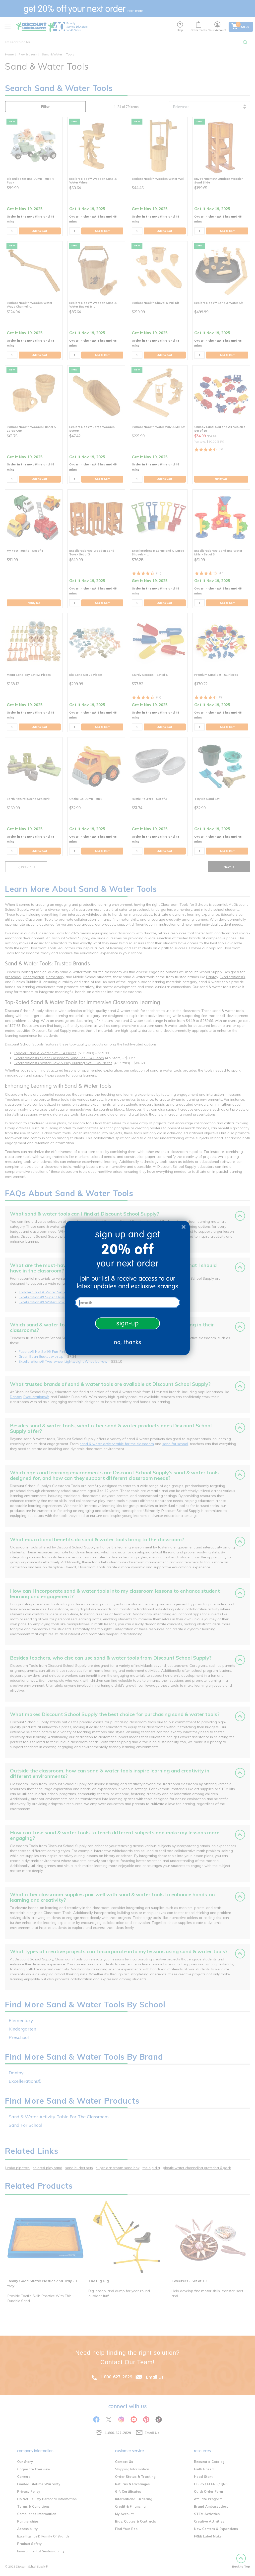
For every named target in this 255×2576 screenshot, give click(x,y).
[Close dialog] (183, 1227)
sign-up (127, 1323)
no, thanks (127, 1342)
